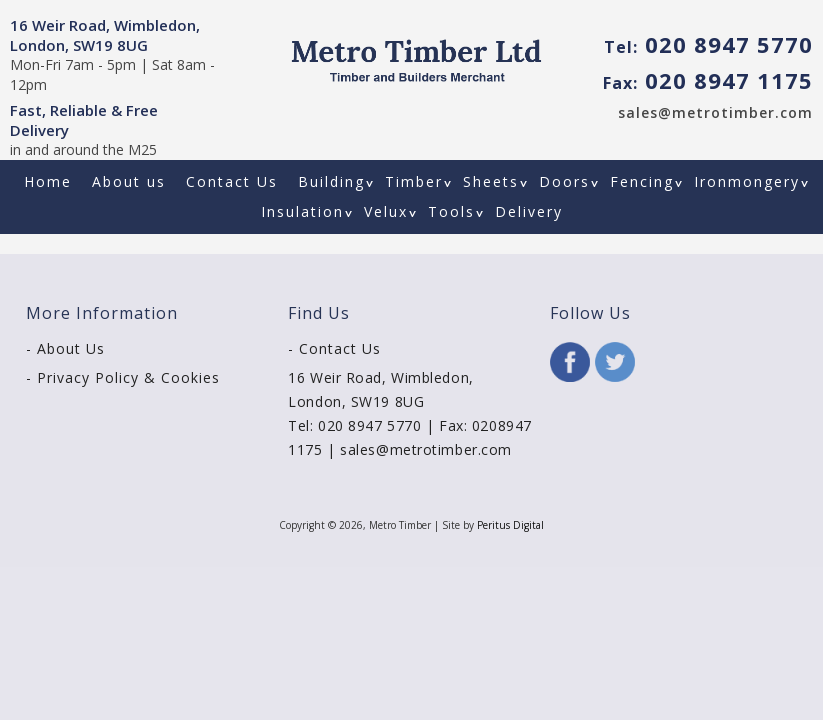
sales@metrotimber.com (715, 112)
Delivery (529, 211)
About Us (71, 348)
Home (48, 181)
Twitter (615, 362)
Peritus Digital (510, 525)
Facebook (570, 362)
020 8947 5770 (708, 44)
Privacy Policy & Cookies (128, 377)
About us (129, 181)
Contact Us (232, 181)
